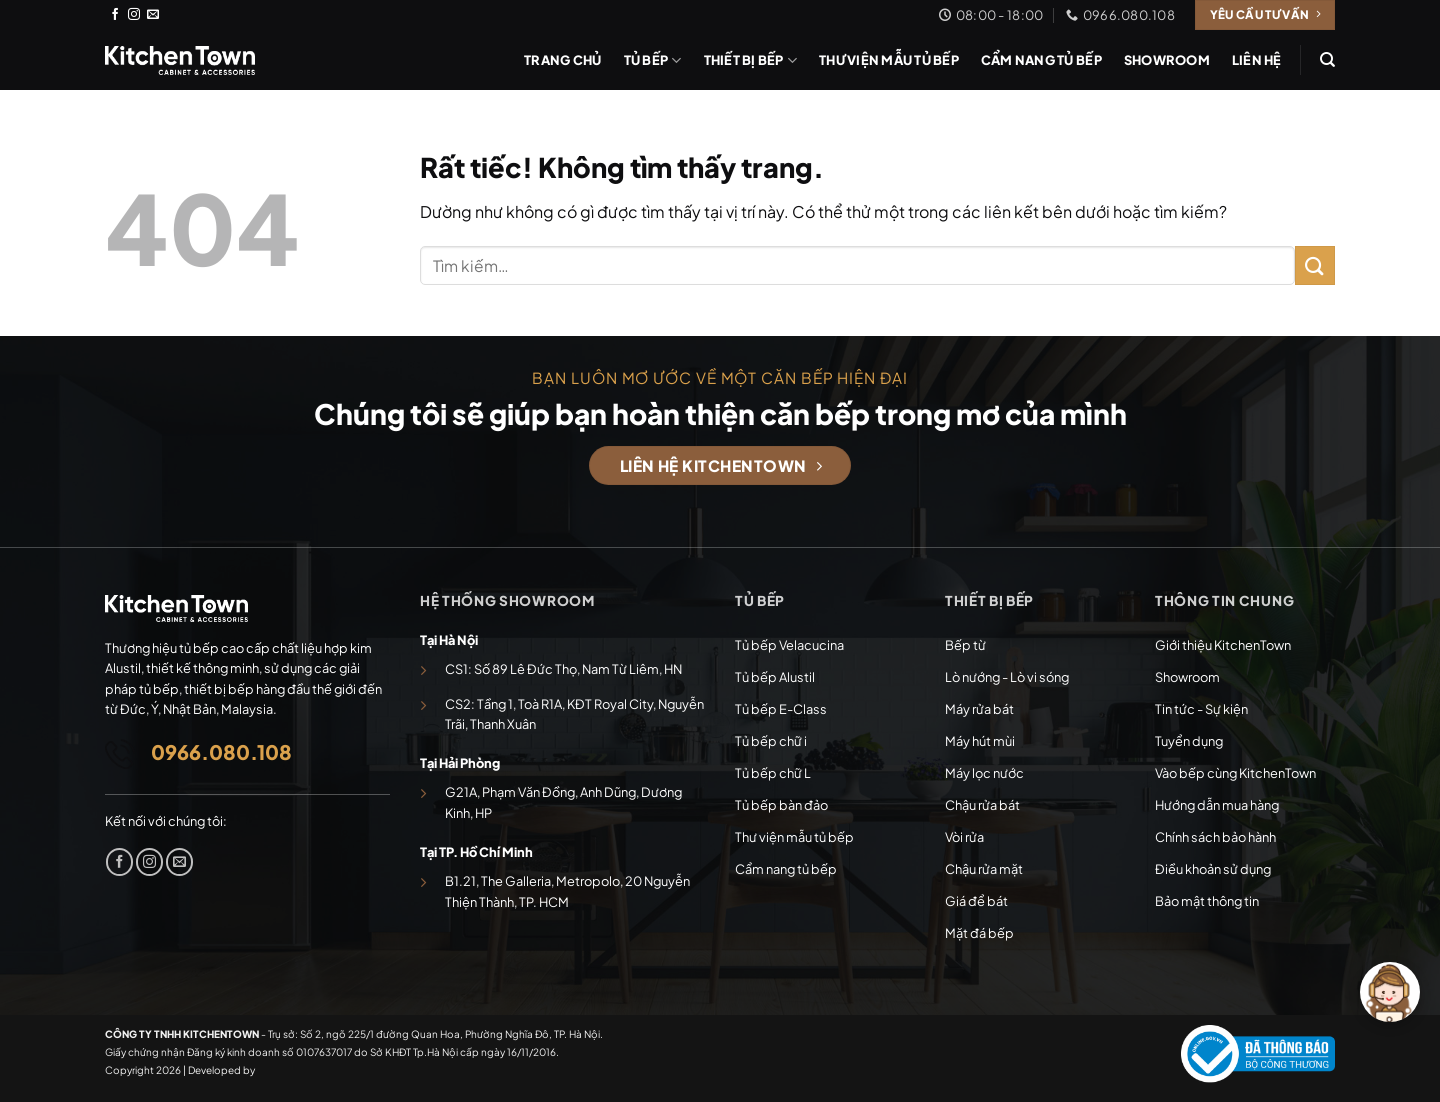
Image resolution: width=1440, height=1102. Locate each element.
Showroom (1167, 60)
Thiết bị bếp (751, 60)
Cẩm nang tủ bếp (1041, 60)
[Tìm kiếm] (1327, 60)
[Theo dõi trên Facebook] (115, 15)
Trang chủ (562, 60)
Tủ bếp (653, 60)
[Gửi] (1315, 265)
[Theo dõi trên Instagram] (134, 15)
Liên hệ (1257, 60)
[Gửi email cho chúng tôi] (153, 15)
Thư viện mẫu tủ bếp (889, 60)
